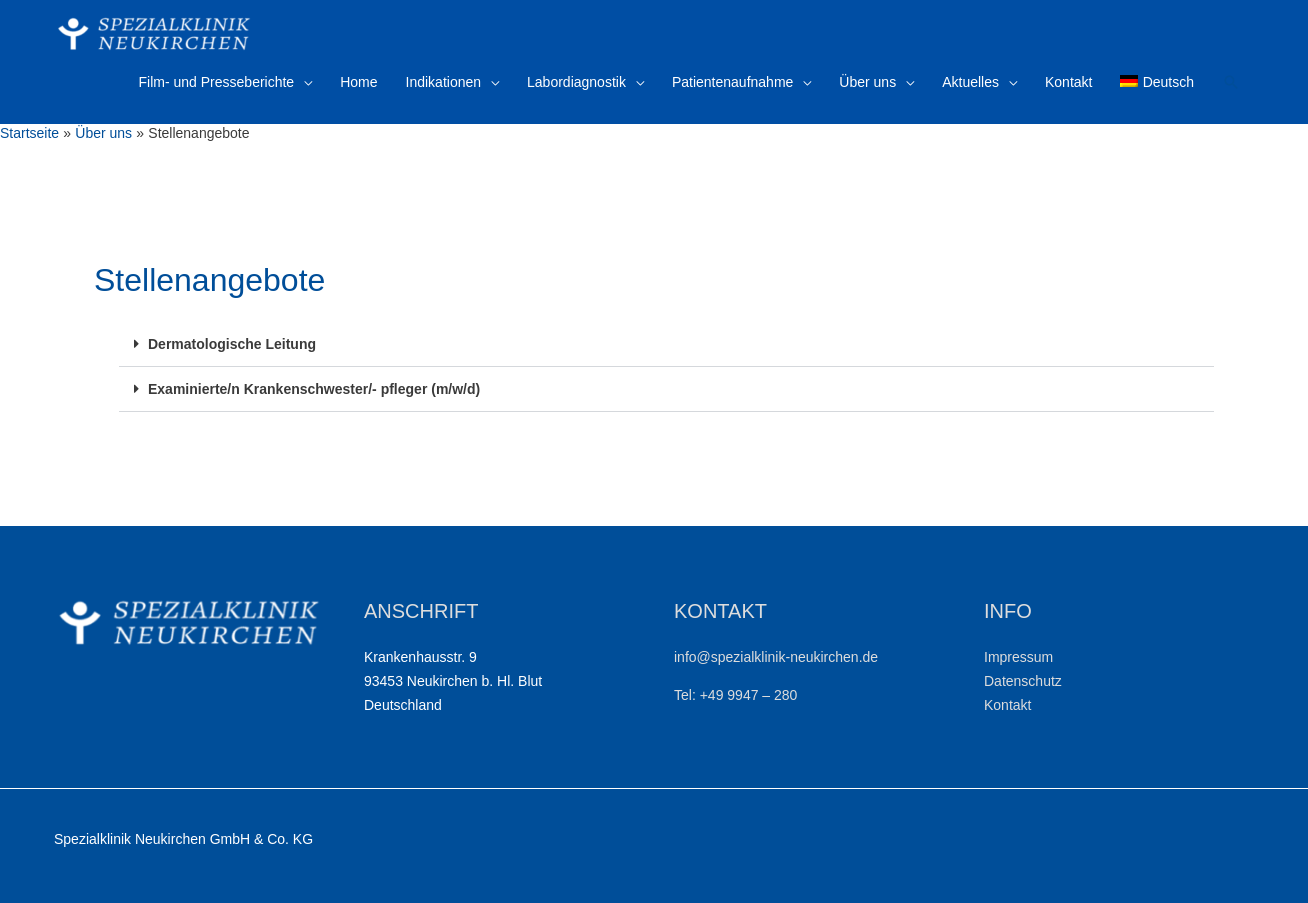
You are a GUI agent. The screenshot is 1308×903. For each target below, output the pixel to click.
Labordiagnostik (576, 82)
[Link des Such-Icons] (1231, 82)
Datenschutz (1023, 681)
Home (358, 82)
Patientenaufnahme (732, 82)
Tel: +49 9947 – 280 (735, 695)
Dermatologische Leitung (232, 344)
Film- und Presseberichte (217, 82)
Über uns (867, 82)
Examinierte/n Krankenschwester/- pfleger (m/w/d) (314, 389)
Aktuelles (970, 82)
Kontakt (1068, 82)
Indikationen (444, 82)
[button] (666, 344)
